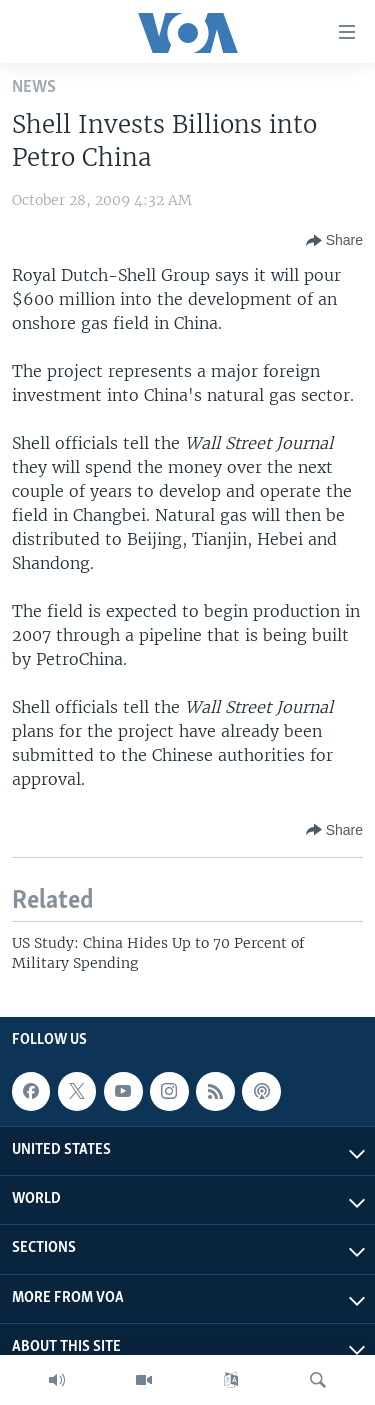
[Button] (334, 241)
